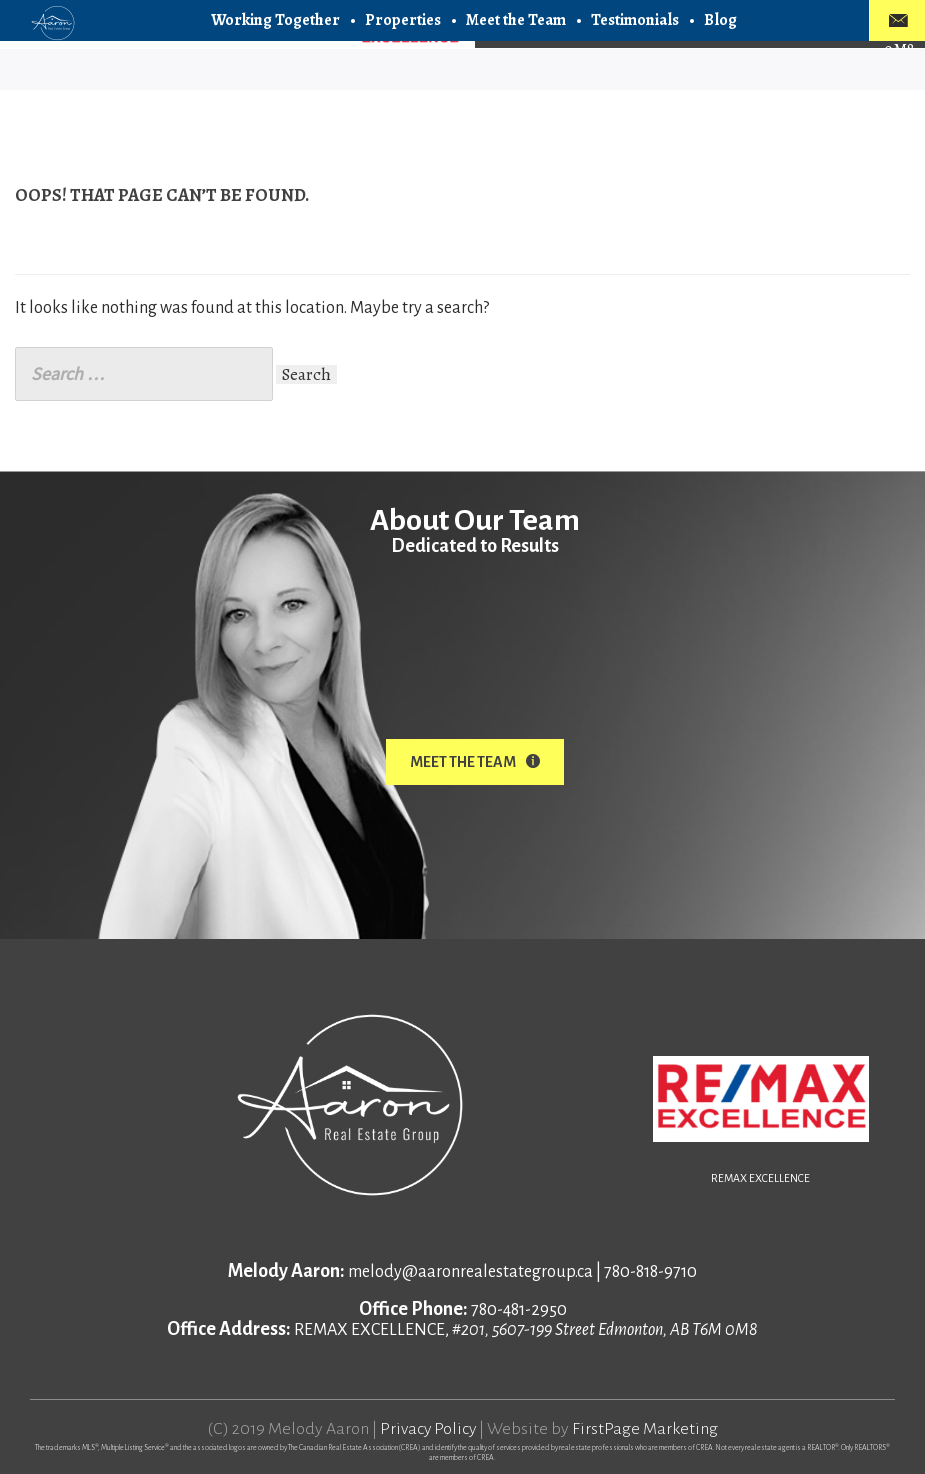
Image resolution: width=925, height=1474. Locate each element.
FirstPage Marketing (646, 1428)
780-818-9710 (650, 1271)
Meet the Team (516, 20)
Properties (403, 20)
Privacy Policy (428, 1428)
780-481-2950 (519, 1309)
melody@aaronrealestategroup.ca (470, 1271)
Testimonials (635, 20)
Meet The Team (475, 762)
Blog (720, 20)
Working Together (275, 20)
